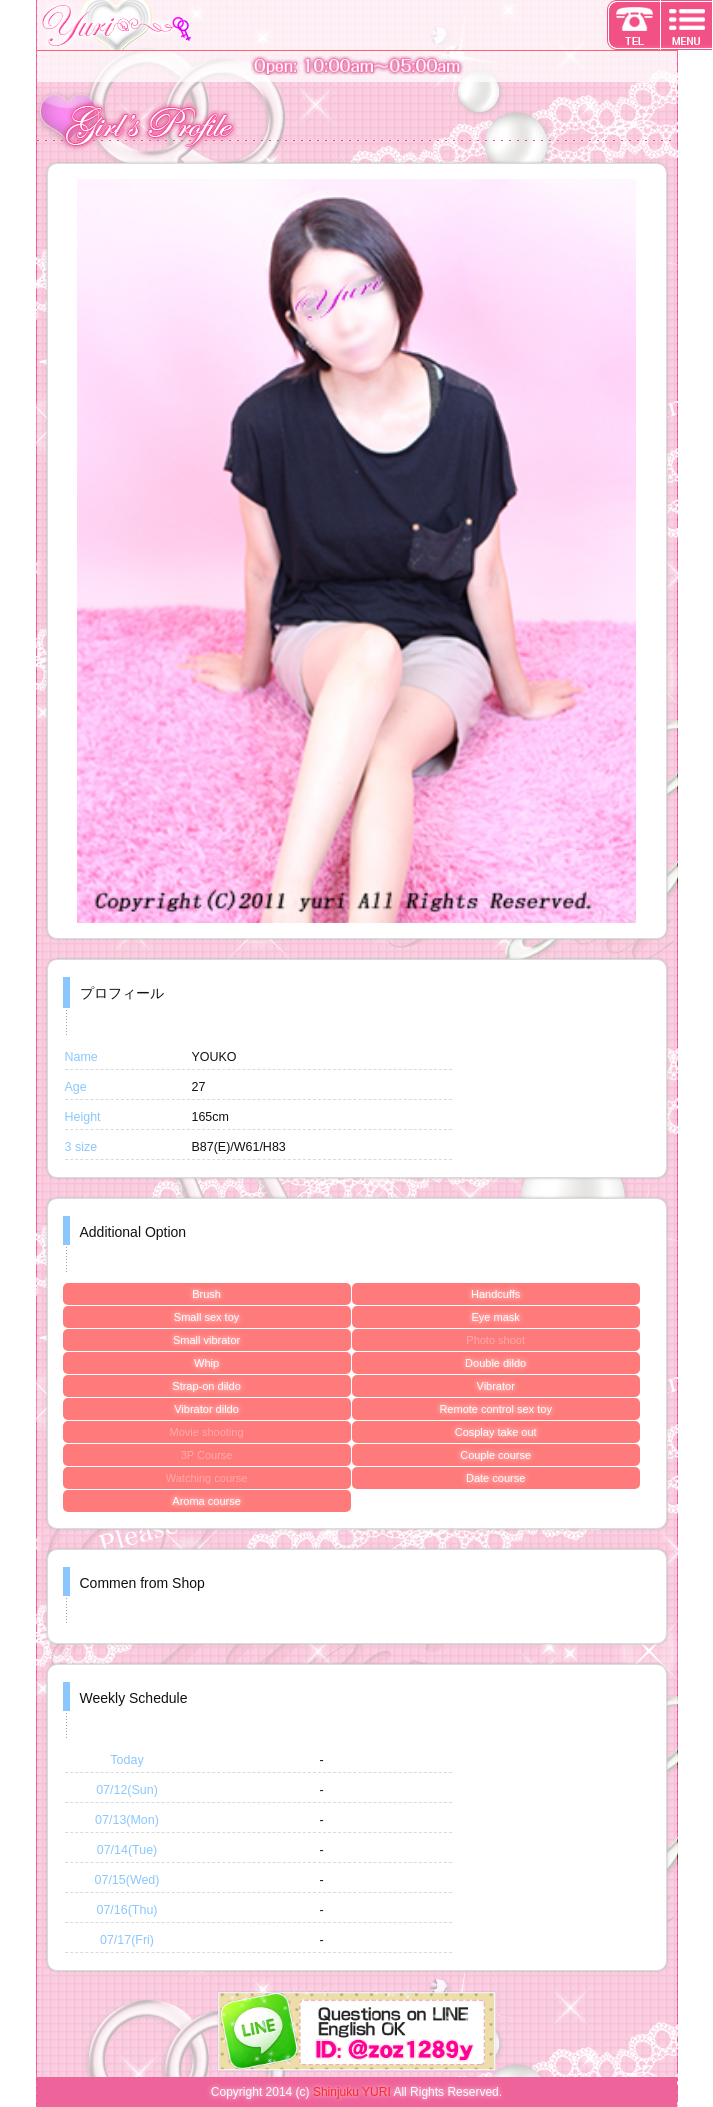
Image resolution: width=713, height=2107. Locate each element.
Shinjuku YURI (352, 2092)
